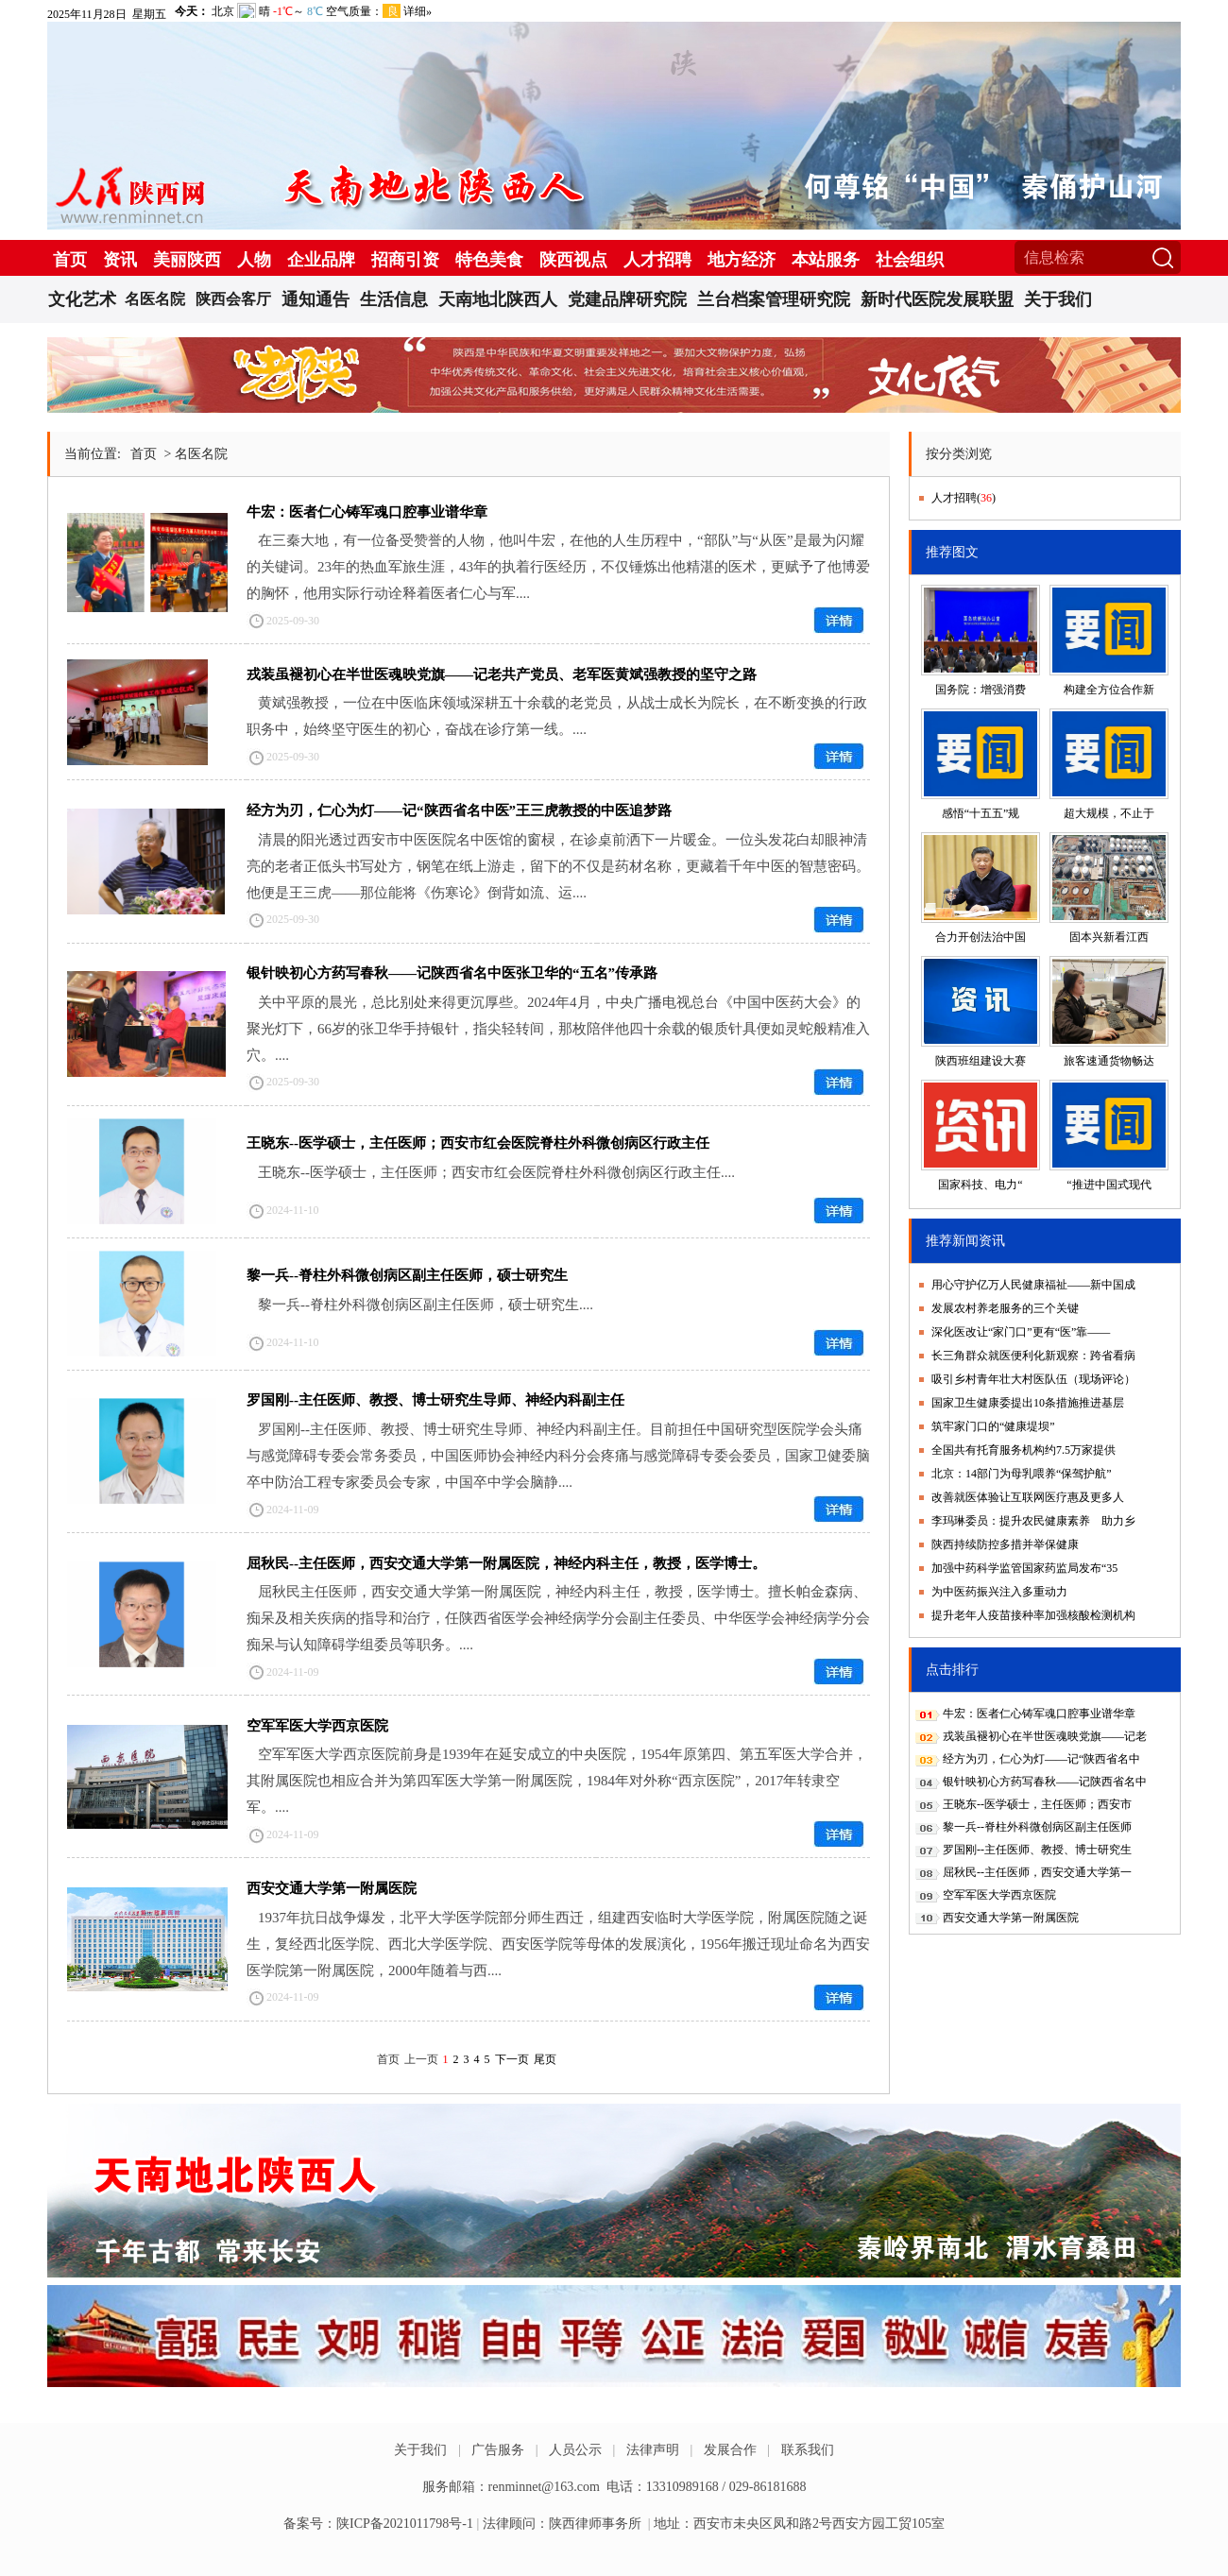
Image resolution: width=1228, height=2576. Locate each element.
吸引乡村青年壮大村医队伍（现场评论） (1033, 1379)
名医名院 (155, 299)
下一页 (512, 2059)
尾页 (545, 2059)
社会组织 (910, 259)
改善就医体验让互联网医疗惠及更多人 (1027, 1497)
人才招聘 (657, 259)
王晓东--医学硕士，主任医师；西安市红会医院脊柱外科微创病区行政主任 (478, 1143)
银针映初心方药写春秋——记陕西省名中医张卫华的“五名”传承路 (452, 973)
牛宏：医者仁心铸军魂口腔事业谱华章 (367, 512)
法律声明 (652, 2450)
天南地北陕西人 (497, 299)
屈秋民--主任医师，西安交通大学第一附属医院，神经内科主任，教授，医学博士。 (506, 1563)
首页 (70, 259)
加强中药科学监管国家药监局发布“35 (1024, 1568)
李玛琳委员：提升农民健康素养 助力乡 (1033, 1520)
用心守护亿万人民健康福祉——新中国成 (1033, 1284)
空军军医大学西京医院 (317, 1725)
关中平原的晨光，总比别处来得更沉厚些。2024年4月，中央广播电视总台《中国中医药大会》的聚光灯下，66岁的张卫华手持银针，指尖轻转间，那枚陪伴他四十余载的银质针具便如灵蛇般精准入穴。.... (558, 1029)
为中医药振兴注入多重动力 (999, 1591)
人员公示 (575, 2450)
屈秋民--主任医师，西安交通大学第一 (1037, 1872)
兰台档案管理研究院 (773, 299)
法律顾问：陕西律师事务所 (562, 2523)
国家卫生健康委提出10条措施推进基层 (1027, 1402)
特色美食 (489, 259)
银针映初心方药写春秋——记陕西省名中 (1045, 1781)
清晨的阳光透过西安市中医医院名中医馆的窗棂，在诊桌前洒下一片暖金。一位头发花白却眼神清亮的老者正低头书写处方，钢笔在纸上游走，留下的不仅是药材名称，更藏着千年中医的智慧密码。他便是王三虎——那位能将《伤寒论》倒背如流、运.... (558, 866)
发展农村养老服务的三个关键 (1005, 1308)
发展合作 (730, 2450)
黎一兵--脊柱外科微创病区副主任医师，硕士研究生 (407, 1275)
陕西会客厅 (233, 299)
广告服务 (497, 2450)
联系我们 (807, 2450)
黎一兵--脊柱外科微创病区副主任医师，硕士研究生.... (425, 1304)
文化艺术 (82, 299)
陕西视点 (573, 259)
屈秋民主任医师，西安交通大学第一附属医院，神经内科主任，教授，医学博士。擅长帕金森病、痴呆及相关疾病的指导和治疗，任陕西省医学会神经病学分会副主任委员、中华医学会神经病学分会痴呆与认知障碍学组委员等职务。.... (558, 1618)
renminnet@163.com (544, 2487)
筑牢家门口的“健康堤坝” (993, 1426)
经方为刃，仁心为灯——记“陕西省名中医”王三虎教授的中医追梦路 (459, 810)
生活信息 (394, 299)
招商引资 (405, 259)
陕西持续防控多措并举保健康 (1005, 1544)
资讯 (120, 259)
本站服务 (826, 259)
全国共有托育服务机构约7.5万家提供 (1023, 1450)
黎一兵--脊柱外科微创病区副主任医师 (1037, 1827)
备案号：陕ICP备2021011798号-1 (378, 2523)
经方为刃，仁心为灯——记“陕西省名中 (1041, 1759)
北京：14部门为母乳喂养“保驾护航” (1021, 1473)
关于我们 (1058, 299)
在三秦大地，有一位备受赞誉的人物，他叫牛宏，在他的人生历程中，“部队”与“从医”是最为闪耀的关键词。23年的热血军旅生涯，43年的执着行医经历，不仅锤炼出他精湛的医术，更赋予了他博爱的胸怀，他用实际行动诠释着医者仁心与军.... (558, 567)
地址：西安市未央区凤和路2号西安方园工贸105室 (799, 2523)
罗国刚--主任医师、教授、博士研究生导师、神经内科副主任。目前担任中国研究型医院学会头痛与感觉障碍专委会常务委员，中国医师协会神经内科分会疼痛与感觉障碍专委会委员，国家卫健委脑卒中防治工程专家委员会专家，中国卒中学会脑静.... (558, 1456)
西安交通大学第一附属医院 (332, 1888)
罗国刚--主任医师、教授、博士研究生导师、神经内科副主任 (435, 1399)
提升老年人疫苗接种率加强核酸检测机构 (1033, 1615)
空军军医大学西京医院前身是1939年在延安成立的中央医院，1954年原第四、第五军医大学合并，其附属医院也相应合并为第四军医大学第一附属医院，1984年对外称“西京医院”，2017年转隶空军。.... (557, 1781)
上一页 (421, 2059)
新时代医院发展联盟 (937, 299)
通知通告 (315, 299)
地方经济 (742, 259)
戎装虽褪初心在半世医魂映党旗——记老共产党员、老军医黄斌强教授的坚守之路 (502, 674)
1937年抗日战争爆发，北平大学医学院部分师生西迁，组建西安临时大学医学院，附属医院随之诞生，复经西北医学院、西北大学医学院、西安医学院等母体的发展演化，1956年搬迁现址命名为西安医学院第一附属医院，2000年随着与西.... (558, 1944)
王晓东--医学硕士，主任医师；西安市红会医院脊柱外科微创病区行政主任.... (496, 1172)
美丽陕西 (187, 259)
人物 (254, 259)
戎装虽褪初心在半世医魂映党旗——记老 (1045, 1736)
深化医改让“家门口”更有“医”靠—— (1020, 1332)
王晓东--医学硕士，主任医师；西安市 (1037, 1804)
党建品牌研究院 (627, 299)
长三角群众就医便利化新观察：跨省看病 (1033, 1355)
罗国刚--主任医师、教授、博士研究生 (1037, 1849)
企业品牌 (321, 259)
